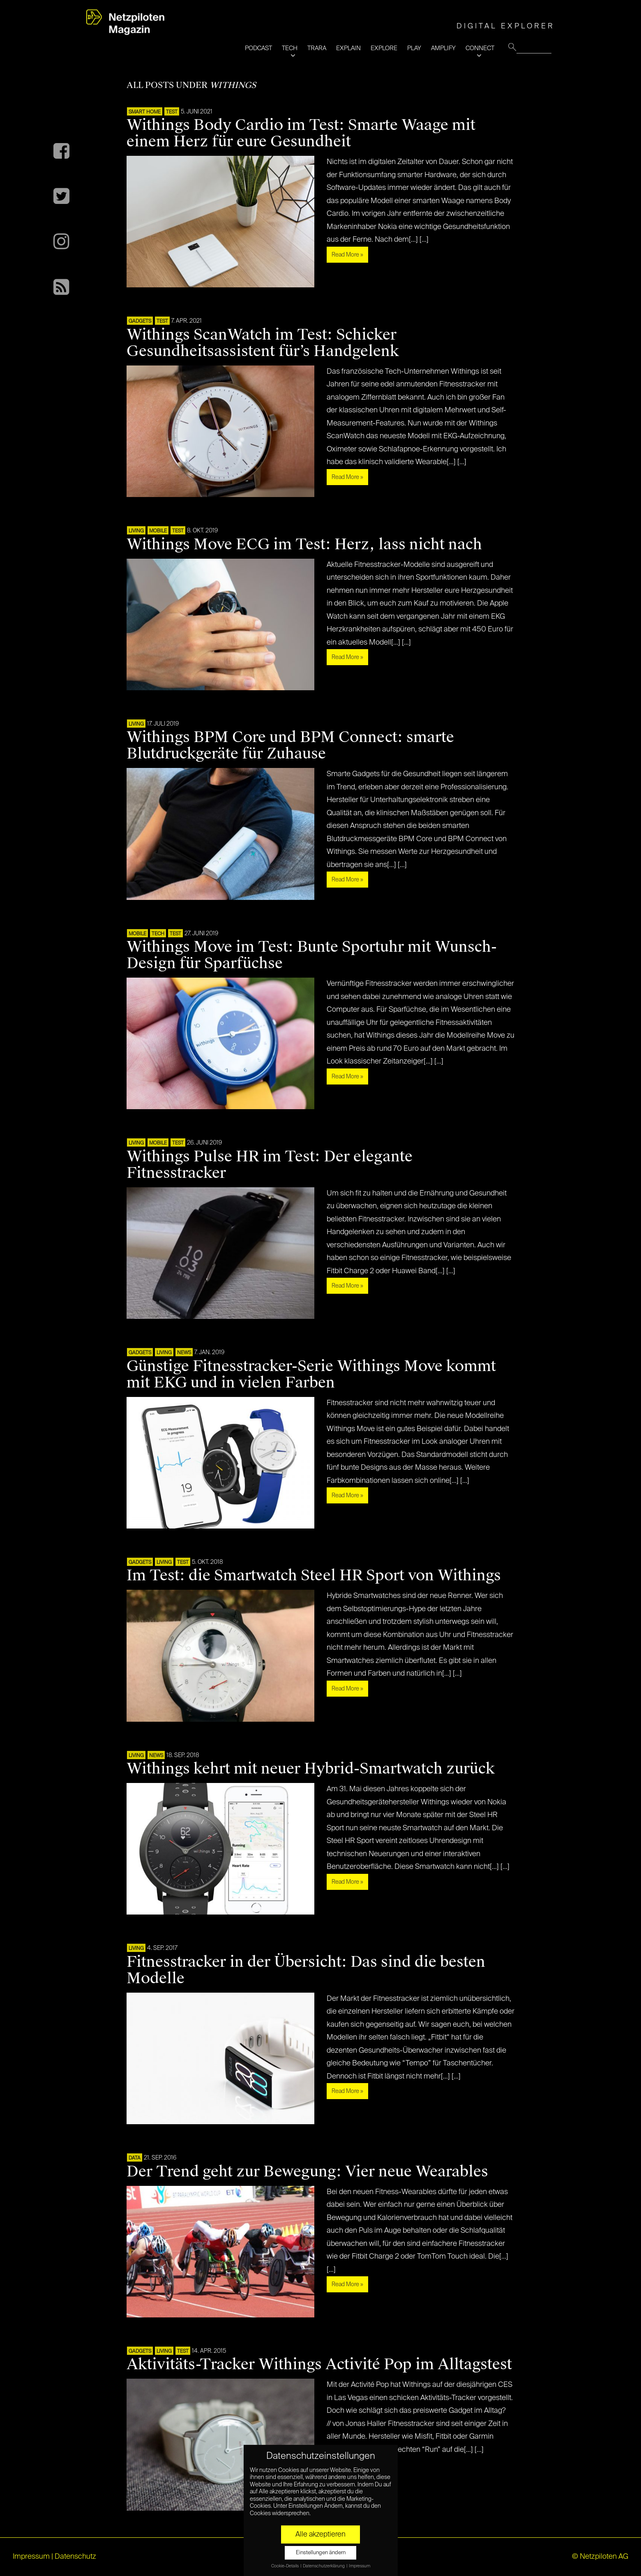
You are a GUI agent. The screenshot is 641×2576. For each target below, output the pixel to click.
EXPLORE (384, 48)
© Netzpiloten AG (600, 2556)
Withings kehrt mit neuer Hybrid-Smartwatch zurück (311, 1768)
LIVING (136, 531)
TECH (289, 48)
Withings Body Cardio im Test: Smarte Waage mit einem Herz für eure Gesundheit (301, 133)
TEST (172, 112)
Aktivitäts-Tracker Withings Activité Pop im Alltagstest (319, 2364)
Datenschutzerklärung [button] (324, 2566)
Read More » (347, 255)
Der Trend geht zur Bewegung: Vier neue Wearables (307, 2171)
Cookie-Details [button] (285, 2566)
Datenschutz (75, 2556)
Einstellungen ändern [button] (321, 2552)
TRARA (316, 48)
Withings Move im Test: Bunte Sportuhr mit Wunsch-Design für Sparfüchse (312, 955)
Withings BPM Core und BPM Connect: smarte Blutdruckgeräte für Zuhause (290, 745)
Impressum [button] (359, 2566)
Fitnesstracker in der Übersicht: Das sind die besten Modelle (306, 1970)
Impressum (31, 2556)
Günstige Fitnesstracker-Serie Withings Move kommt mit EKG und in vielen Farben (311, 1374)
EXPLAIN (348, 48)
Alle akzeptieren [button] (320, 2534)
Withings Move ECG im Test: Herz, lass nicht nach (304, 544)
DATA (135, 2158)
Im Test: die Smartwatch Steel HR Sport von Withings (314, 1575)
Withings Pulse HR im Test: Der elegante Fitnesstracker (270, 1164)
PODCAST (258, 48)
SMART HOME (145, 112)
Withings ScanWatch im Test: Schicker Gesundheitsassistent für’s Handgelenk (263, 343)
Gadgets (140, 321)
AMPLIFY (443, 48)
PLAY (414, 48)
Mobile (158, 531)
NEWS (184, 1352)
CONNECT (480, 48)
